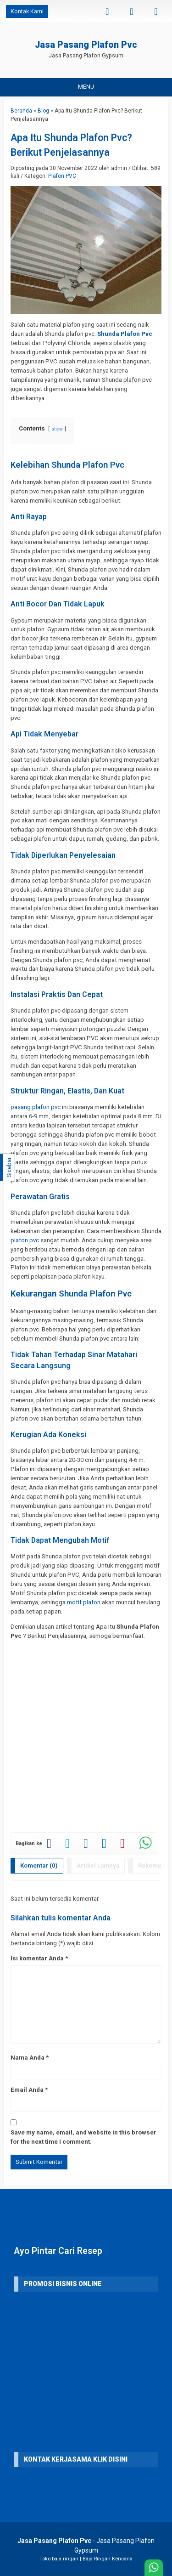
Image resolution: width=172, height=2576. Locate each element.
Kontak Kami (27, 11)
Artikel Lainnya (98, 1865)
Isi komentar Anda (37, 1958)
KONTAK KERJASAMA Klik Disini (76, 2459)
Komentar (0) (39, 1865)
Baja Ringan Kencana (108, 2559)
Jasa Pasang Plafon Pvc (86, 45)
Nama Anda (27, 2057)
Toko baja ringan (58, 2559)
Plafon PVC (62, 176)
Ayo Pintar (35, 2251)
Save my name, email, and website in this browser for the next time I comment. (83, 2137)
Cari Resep (80, 2251)
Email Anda (27, 2089)
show (57, 429)
